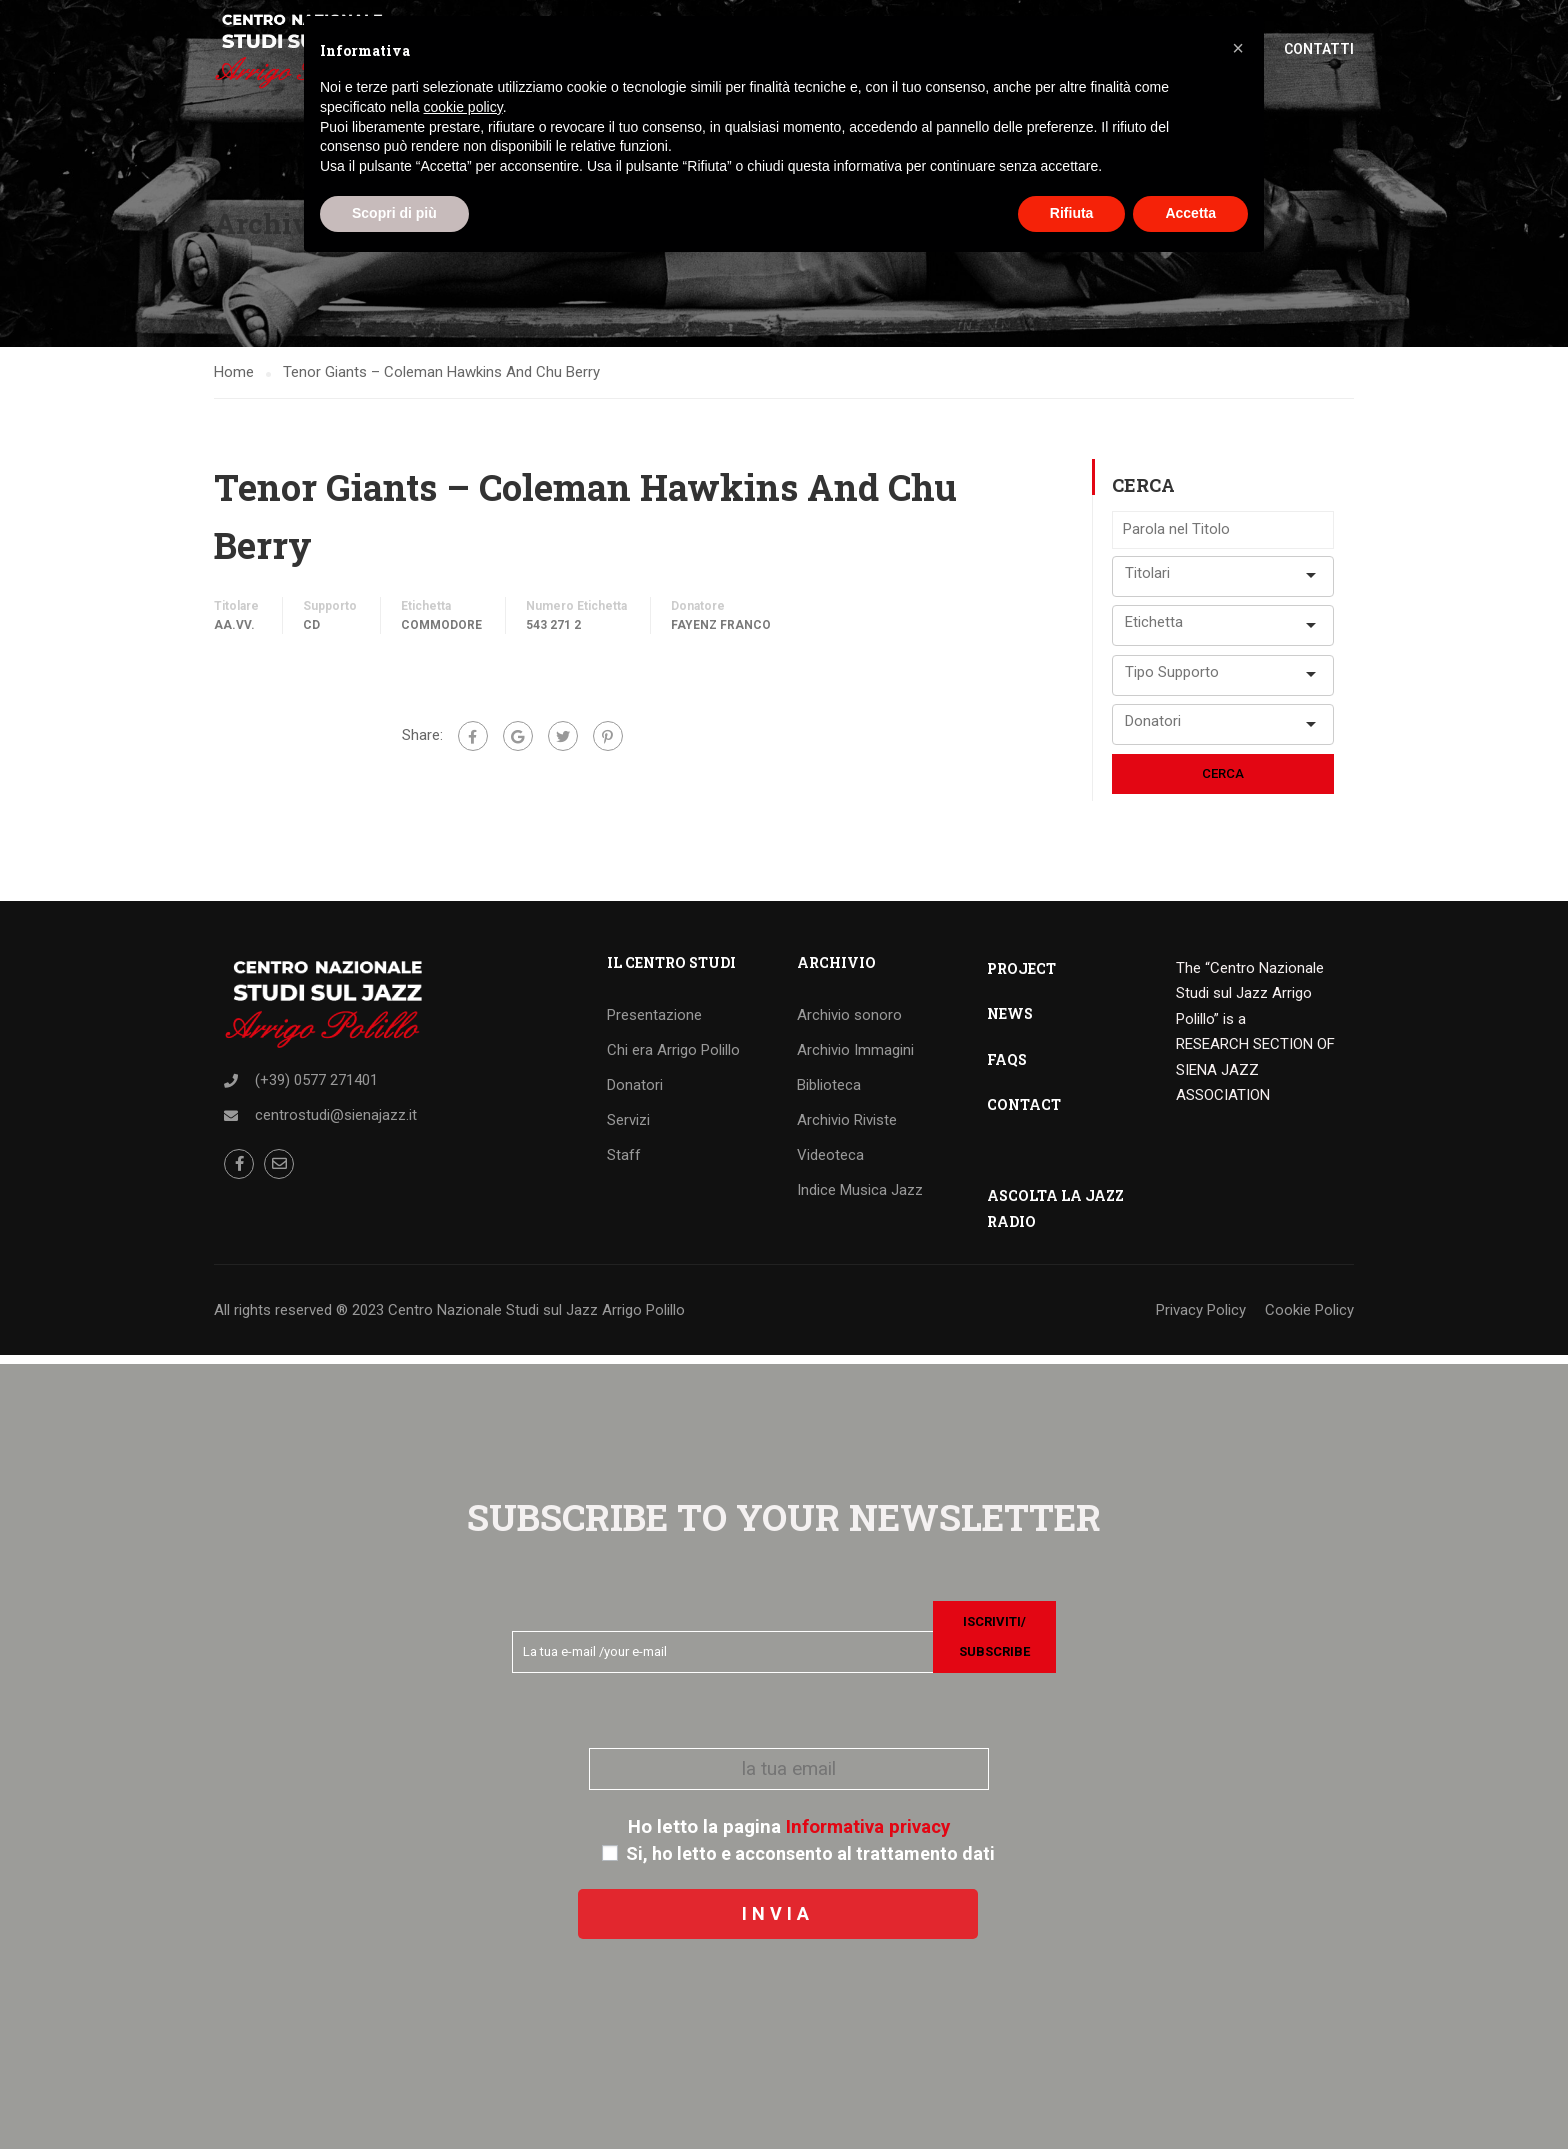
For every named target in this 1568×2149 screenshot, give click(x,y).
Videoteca (830, 1163)
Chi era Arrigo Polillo (673, 1058)
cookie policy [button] (463, 107)
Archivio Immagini (855, 1058)
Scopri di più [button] (394, 213)
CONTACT (1024, 1112)
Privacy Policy (1201, 1318)
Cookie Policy (1309, 1318)
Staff (624, 1163)
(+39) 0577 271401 (316, 1088)
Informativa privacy (868, 1827)
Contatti (1319, 50)
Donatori (635, 1093)
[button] (1238, 48)
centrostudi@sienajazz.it (336, 1123)
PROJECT (1021, 976)
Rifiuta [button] (1072, 213)
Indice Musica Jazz (860, 1198)
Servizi (628, 1128)
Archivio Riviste (847, 1128)
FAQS (1007, 1067)
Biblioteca (829, 1093)
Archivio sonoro (849, 1023)
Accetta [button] (1190, 213)
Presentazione (654, 1023)
